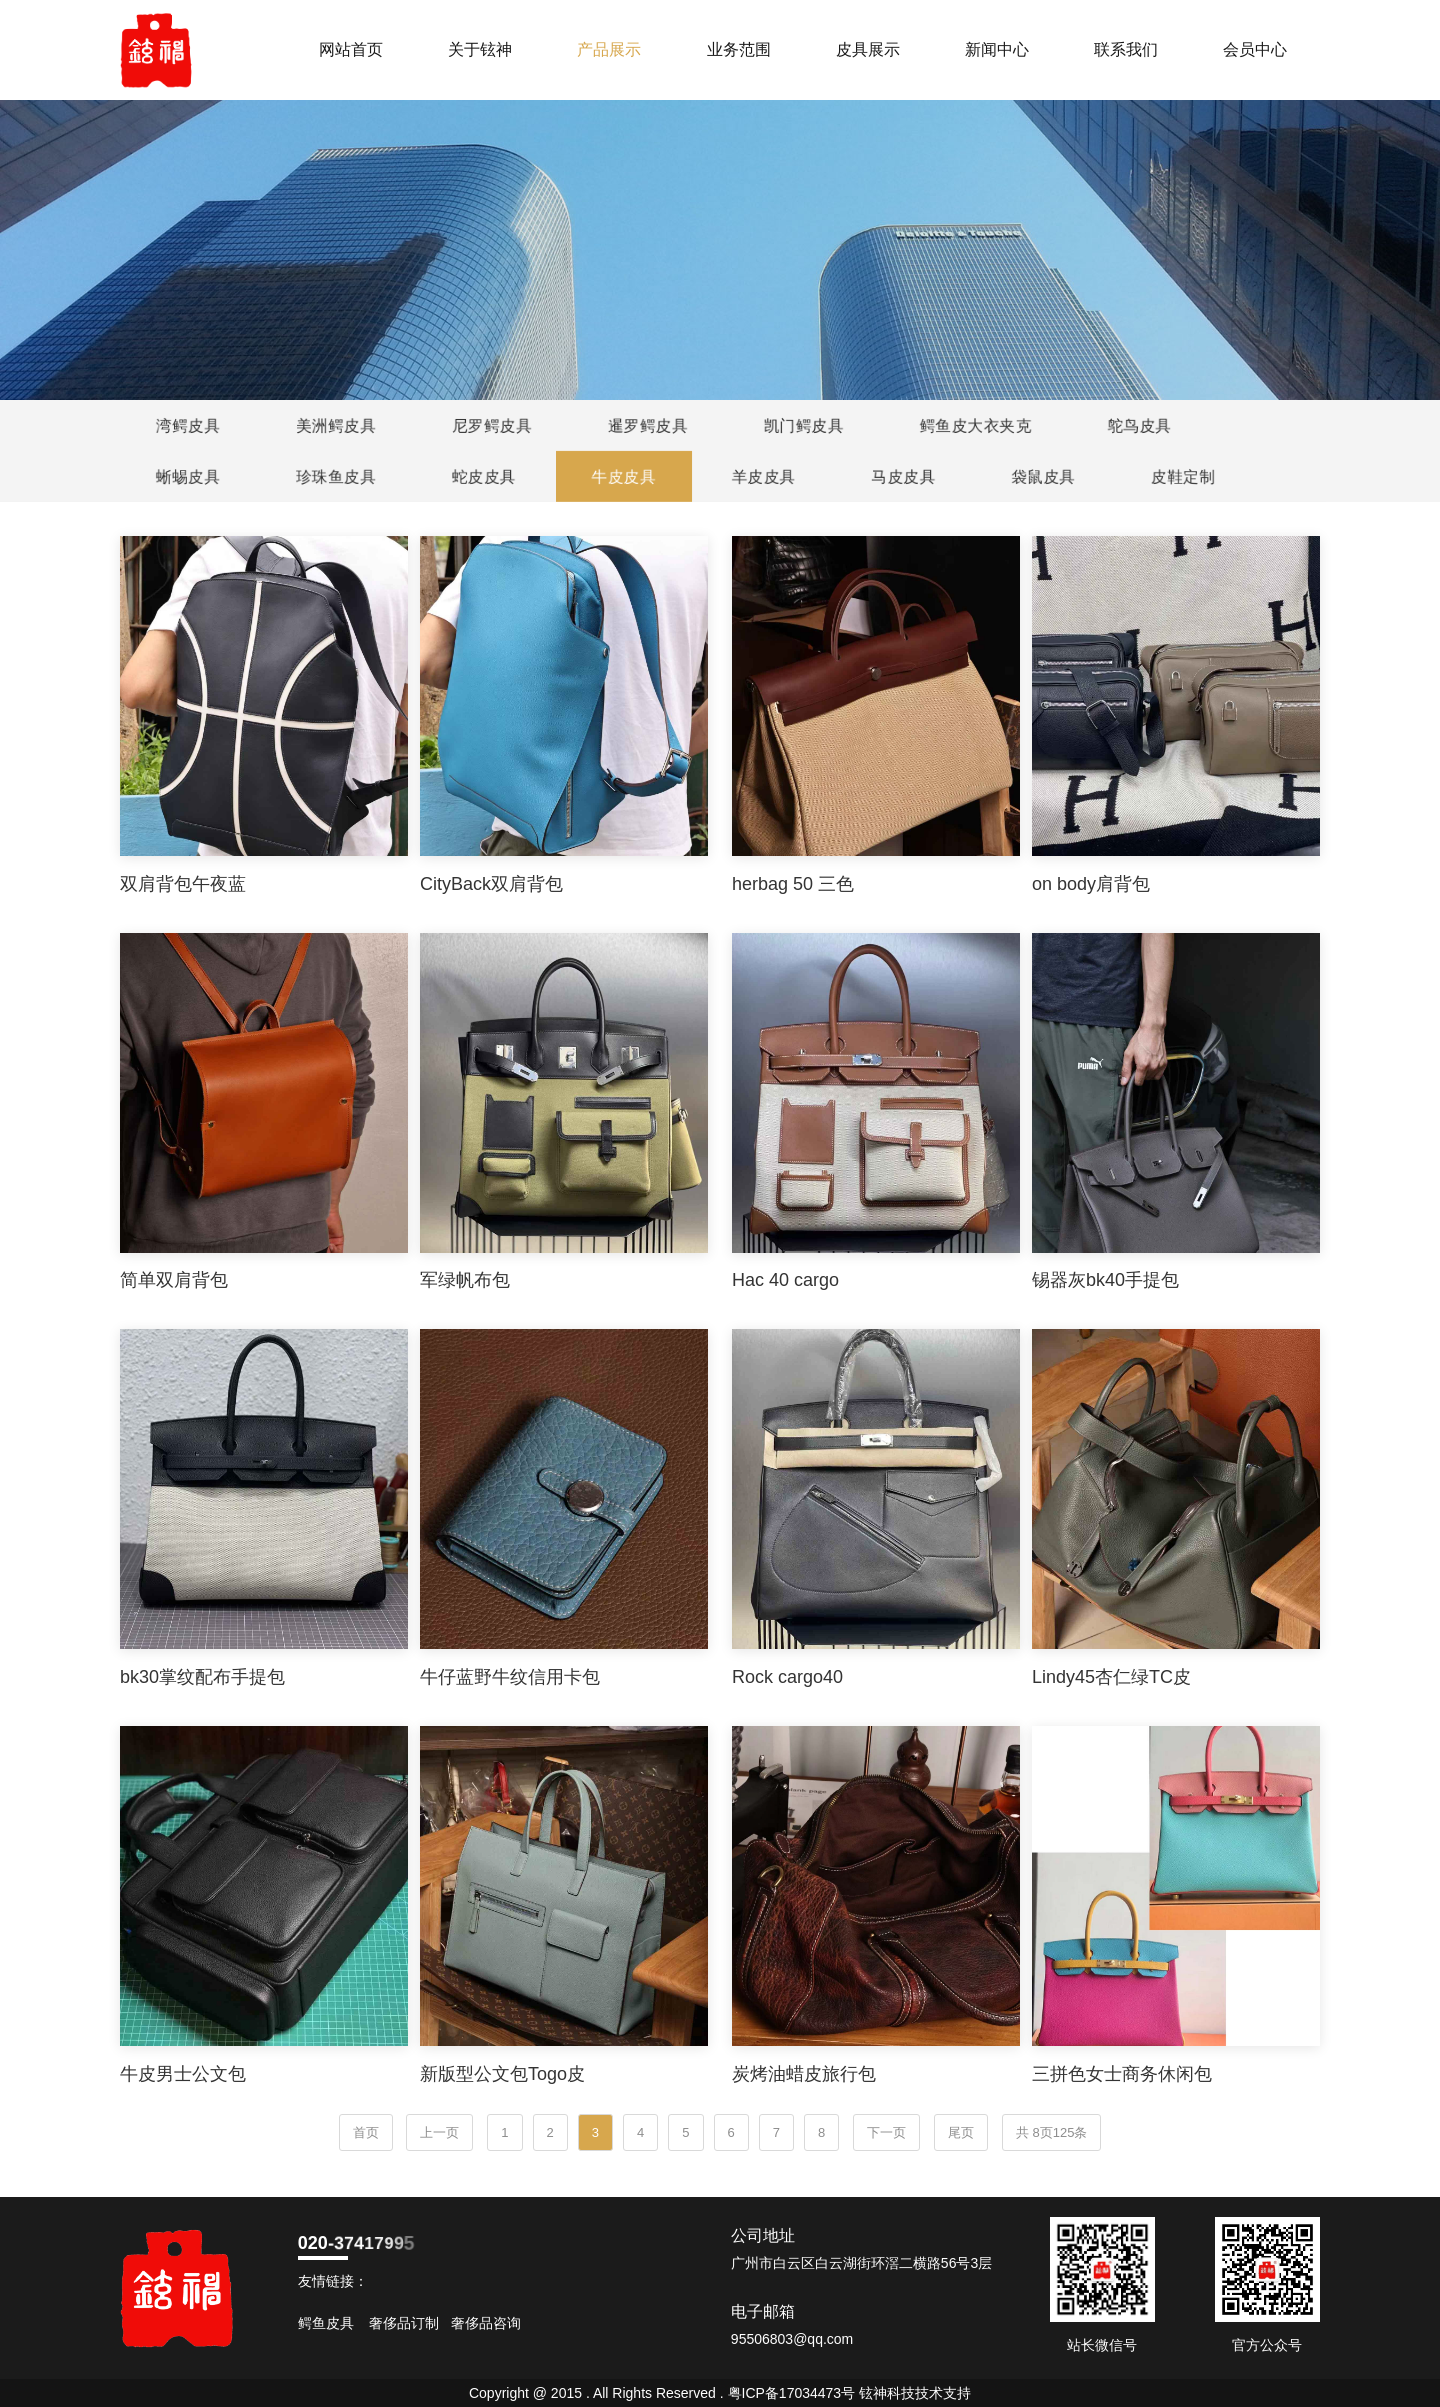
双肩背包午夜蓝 (183, 884)
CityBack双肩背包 (491, 884)
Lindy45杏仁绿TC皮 (1111, 1677)
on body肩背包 (1091, 884)
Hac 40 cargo (785, 1280)
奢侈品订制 (404, 2323)
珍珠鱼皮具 (337, 476)
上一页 (439, 2132)
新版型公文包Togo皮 (502, 2074)
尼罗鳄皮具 (490, 425)
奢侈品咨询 (486, 2323)
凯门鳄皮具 (802, 425)
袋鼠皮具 (1044, 476)
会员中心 (1255, 49)
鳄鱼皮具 (326, 2323)
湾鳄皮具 (186, 425)
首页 (366, 2132)
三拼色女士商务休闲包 (1122, 2074)
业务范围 (739, 49)
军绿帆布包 (465, 1280)
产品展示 (609, 49)
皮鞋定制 (1184, 476)
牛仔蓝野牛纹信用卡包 (510, 1677)
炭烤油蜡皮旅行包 (804, 2074)
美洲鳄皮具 (334, 425)
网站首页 (351, 49)
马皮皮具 (904, 476)
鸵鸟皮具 (1137, 425)
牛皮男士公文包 (183, 2074)
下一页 (886, 2132)
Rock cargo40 (787, 1677)
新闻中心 (997, 49)
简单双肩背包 (174, 1280)
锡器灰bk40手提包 (1105, 1280)
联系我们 (1126, 49)
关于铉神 (480, 49)
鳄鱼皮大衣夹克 (974, 425)
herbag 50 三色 (793, 884)
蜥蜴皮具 (189, 476)
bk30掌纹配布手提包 (202, 1677)
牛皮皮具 (625, 476)
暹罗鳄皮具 (646, 425)
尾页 (961, 2132)
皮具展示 (868, 49)
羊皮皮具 (764, 476)
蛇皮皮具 (485, 476)
